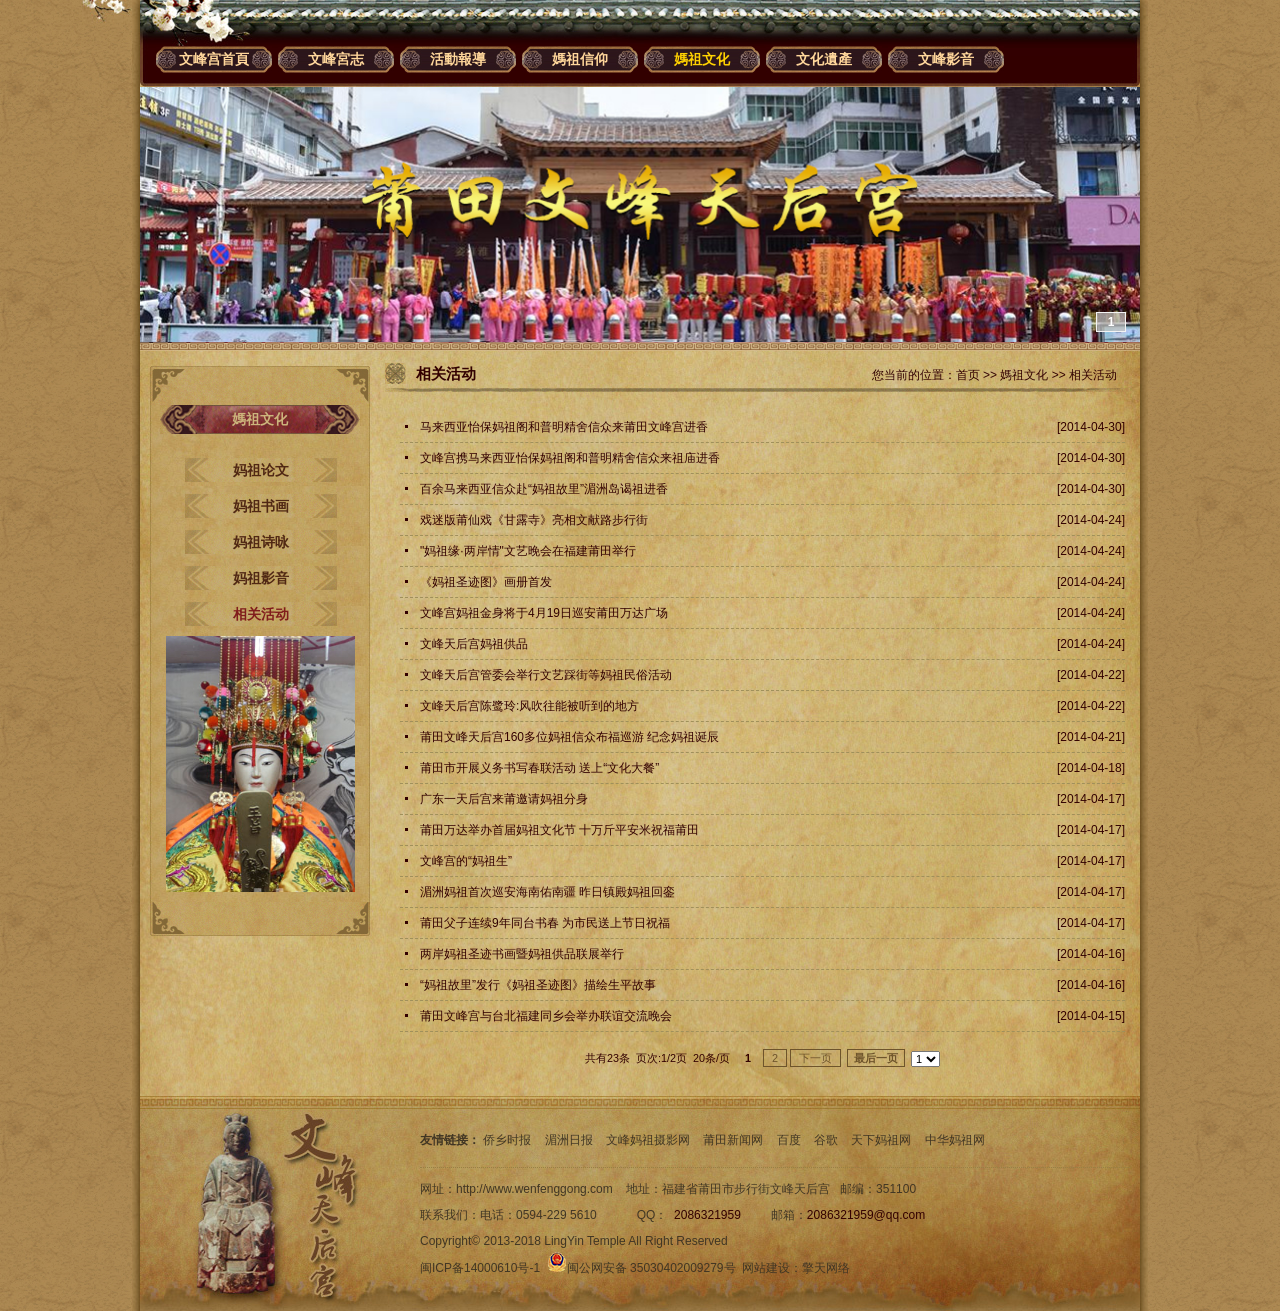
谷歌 (826, 1140)
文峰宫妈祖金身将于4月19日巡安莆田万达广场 (544, 613)
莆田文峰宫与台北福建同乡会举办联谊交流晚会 (546, 1016)
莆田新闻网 (733, 1140)
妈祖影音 (261, 578)
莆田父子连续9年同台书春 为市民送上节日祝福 (545, 923)
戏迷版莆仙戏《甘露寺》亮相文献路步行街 (534, 520)
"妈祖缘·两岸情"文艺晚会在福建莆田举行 (528, 551)
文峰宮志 (336, 59)
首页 (968, 375)
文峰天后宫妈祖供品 (474, 644)
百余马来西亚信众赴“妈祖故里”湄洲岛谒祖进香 (544, 489)
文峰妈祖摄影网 (648, 1140)
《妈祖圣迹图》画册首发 (486, 582)
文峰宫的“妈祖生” (466, 861)
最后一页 (876, 1058)
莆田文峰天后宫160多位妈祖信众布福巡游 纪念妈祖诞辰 (569, 737)
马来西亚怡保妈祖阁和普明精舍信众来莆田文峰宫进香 (564, 427)
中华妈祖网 (955, 1140)
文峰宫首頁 (214, 59)
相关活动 (261, 614)
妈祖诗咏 (261, 542)
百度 (789, 1140)
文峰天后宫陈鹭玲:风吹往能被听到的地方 (529, 706)
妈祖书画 (261, 506)
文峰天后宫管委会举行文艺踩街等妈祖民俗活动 (546, 675)
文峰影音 (946, 59)
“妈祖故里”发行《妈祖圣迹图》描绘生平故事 (538, 985)
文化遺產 (824, 59)
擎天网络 (826, 1268)
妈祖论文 (261, 470)
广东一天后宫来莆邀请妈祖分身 (504, 799)
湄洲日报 (569, 1140)
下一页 (815, 1058)
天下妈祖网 (881, 1140)
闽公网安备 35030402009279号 (641, 1268)
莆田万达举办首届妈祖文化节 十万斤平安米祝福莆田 (559, 830)
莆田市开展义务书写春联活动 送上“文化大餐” (539, 768)
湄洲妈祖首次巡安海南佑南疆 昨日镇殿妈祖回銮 (547, 892)
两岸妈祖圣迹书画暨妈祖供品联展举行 (522, 954)
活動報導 (458, 59)
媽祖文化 (702, 59)
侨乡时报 (507, 1140)
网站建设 (766, 1268)
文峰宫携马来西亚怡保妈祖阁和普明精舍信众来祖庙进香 (570, 458)
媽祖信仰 (580, 59)
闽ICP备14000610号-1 (480, 1268)
